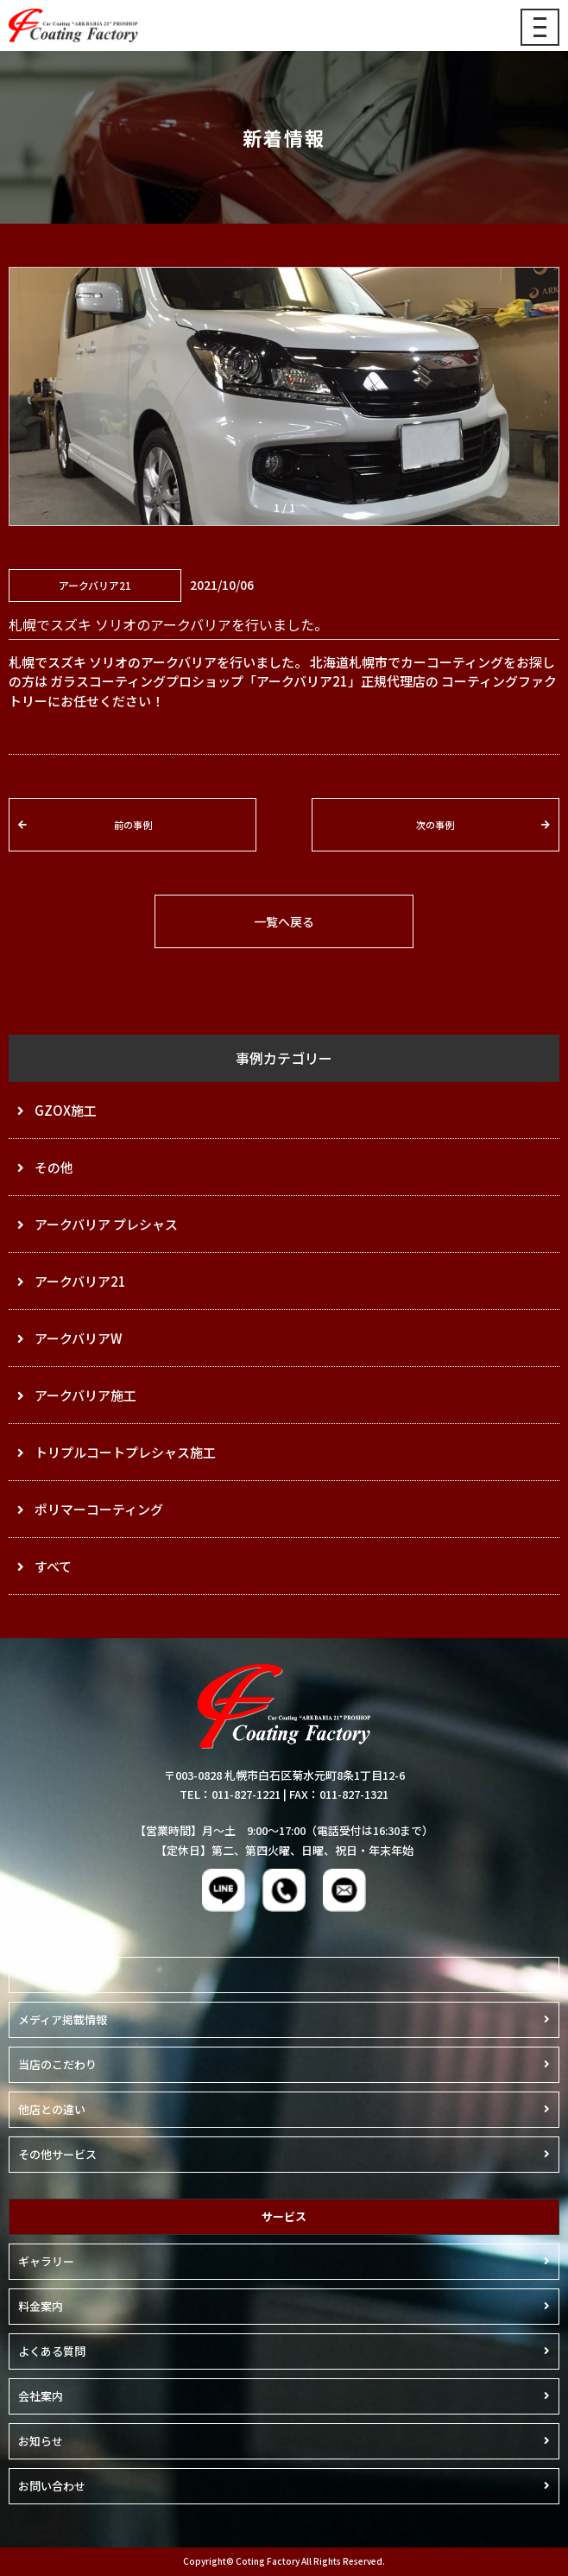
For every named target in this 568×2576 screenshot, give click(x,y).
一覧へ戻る (284, 921)
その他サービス (57, 2154)
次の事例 (435, 825)
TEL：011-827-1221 (230, 1794)
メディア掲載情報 (62, 2019)
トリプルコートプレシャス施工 (125, 1452)
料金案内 (40, 2306)
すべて (53, 1566)
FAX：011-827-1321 (338, 1794)
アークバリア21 (80, 1281)
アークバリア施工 (85, 1395)
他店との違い (51, 2109)
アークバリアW (78, 1338)
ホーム (35, 1974)
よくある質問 (51, 2351)
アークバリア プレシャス (106, 1224)
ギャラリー (46, 2261)
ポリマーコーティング (99, 1509)
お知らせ (40, 2441)
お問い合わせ (51, 2486)
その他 (54, 1167)
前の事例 (133, 825)
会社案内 (40, 2396)
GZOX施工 (66, 1110)
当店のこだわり (57, 2064)
